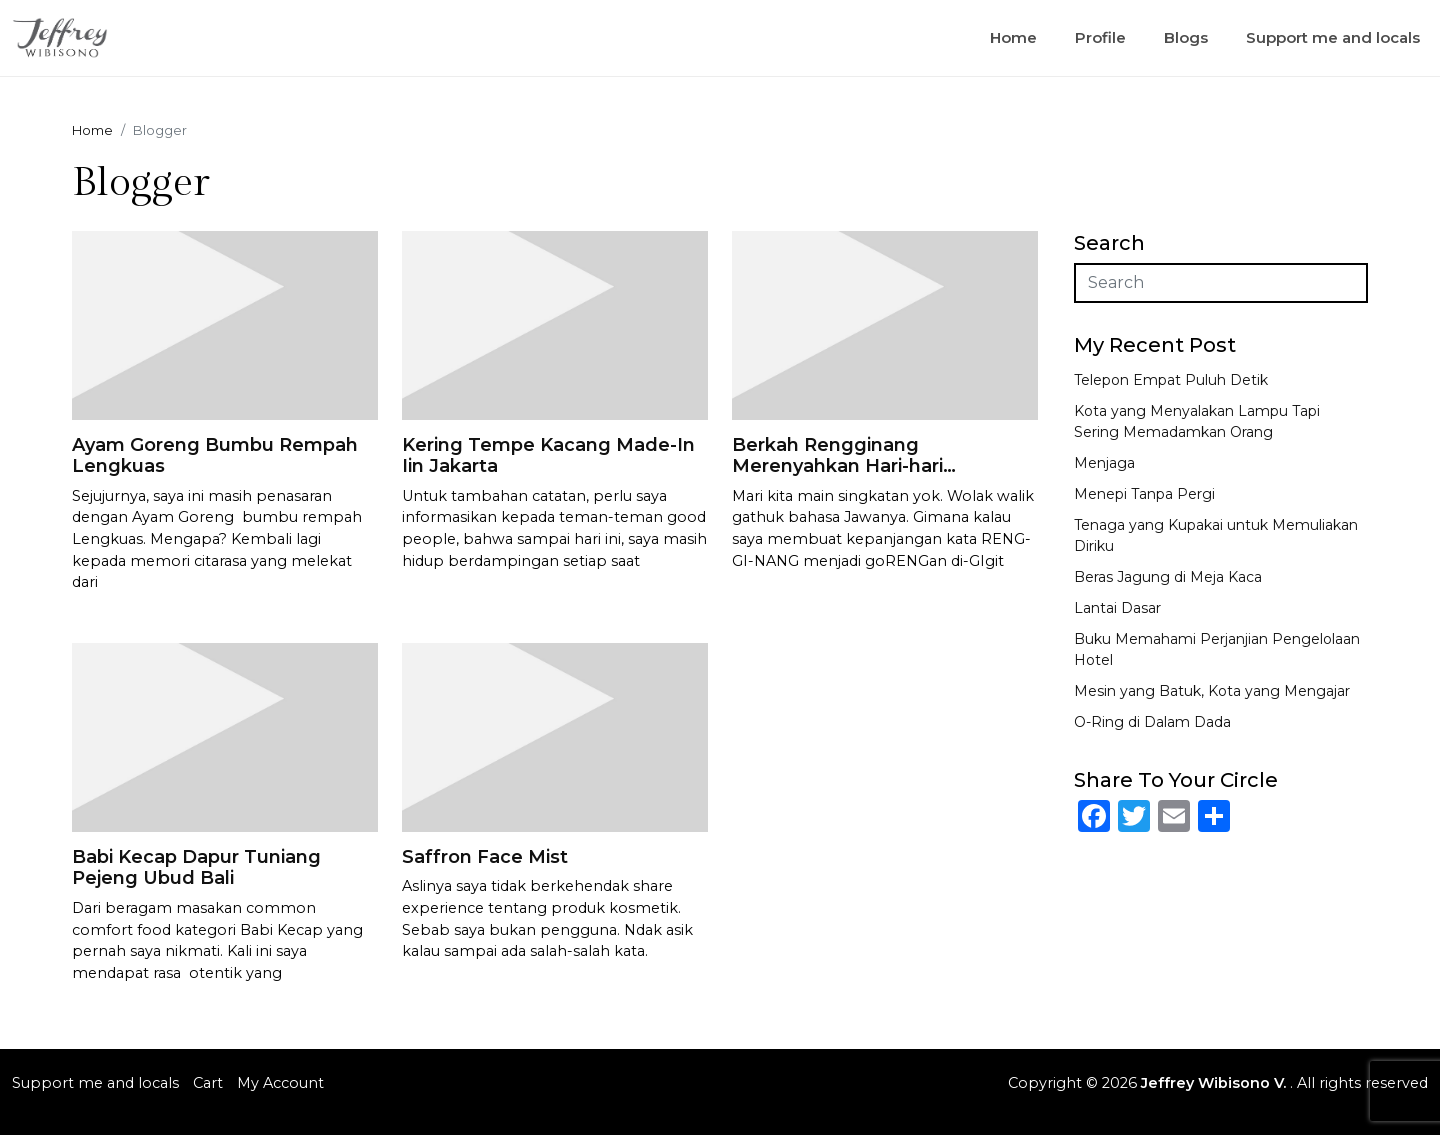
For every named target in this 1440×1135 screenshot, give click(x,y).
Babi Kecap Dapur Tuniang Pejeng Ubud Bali (196, 868)
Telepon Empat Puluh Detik (1171, 380)
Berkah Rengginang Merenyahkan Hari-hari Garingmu (837, 466)
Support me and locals (1333, 37)
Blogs (1186, 37)
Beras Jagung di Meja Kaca (1168, 577)
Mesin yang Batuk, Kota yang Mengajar (1212, 691)
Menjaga (1104, 463)
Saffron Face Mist (485, 857)
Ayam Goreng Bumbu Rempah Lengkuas (215, 456)
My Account (280, 1083)
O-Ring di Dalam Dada (1152, 722)
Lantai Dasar (1117, 608)
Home (1013, 37)
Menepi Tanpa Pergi (1144, 494)
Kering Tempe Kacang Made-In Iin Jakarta (548, 456)
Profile (1100, 37)
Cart (208, 1083)
